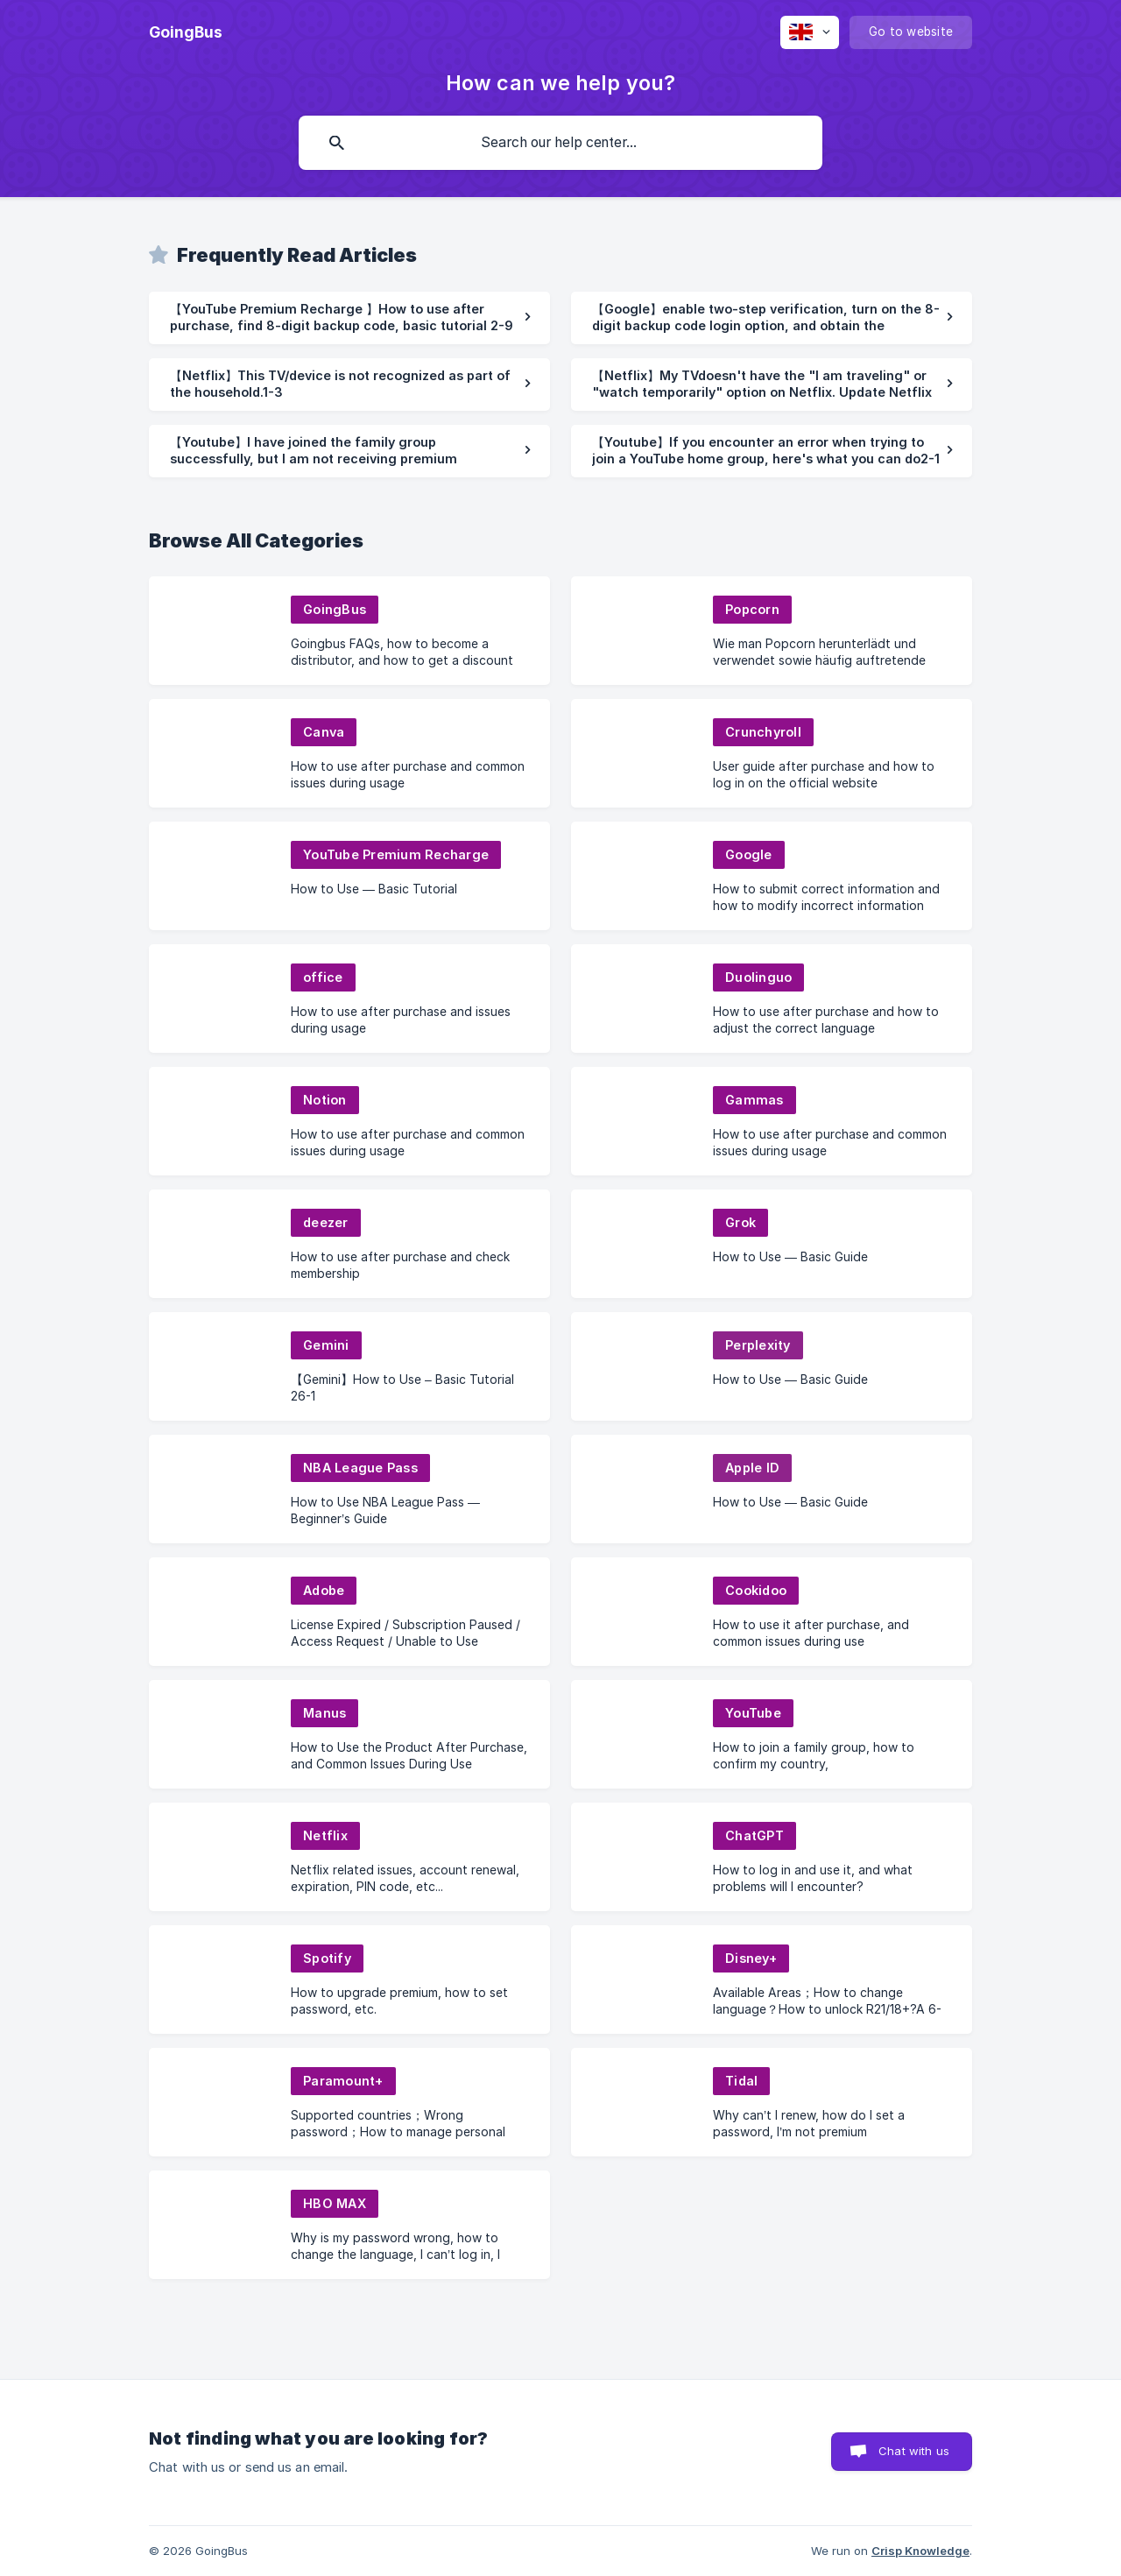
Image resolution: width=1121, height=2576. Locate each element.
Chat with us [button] (913, 2451)
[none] (185, 32)
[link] (349, 318)
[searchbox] (560, 143)
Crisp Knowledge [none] (920, 2551)
